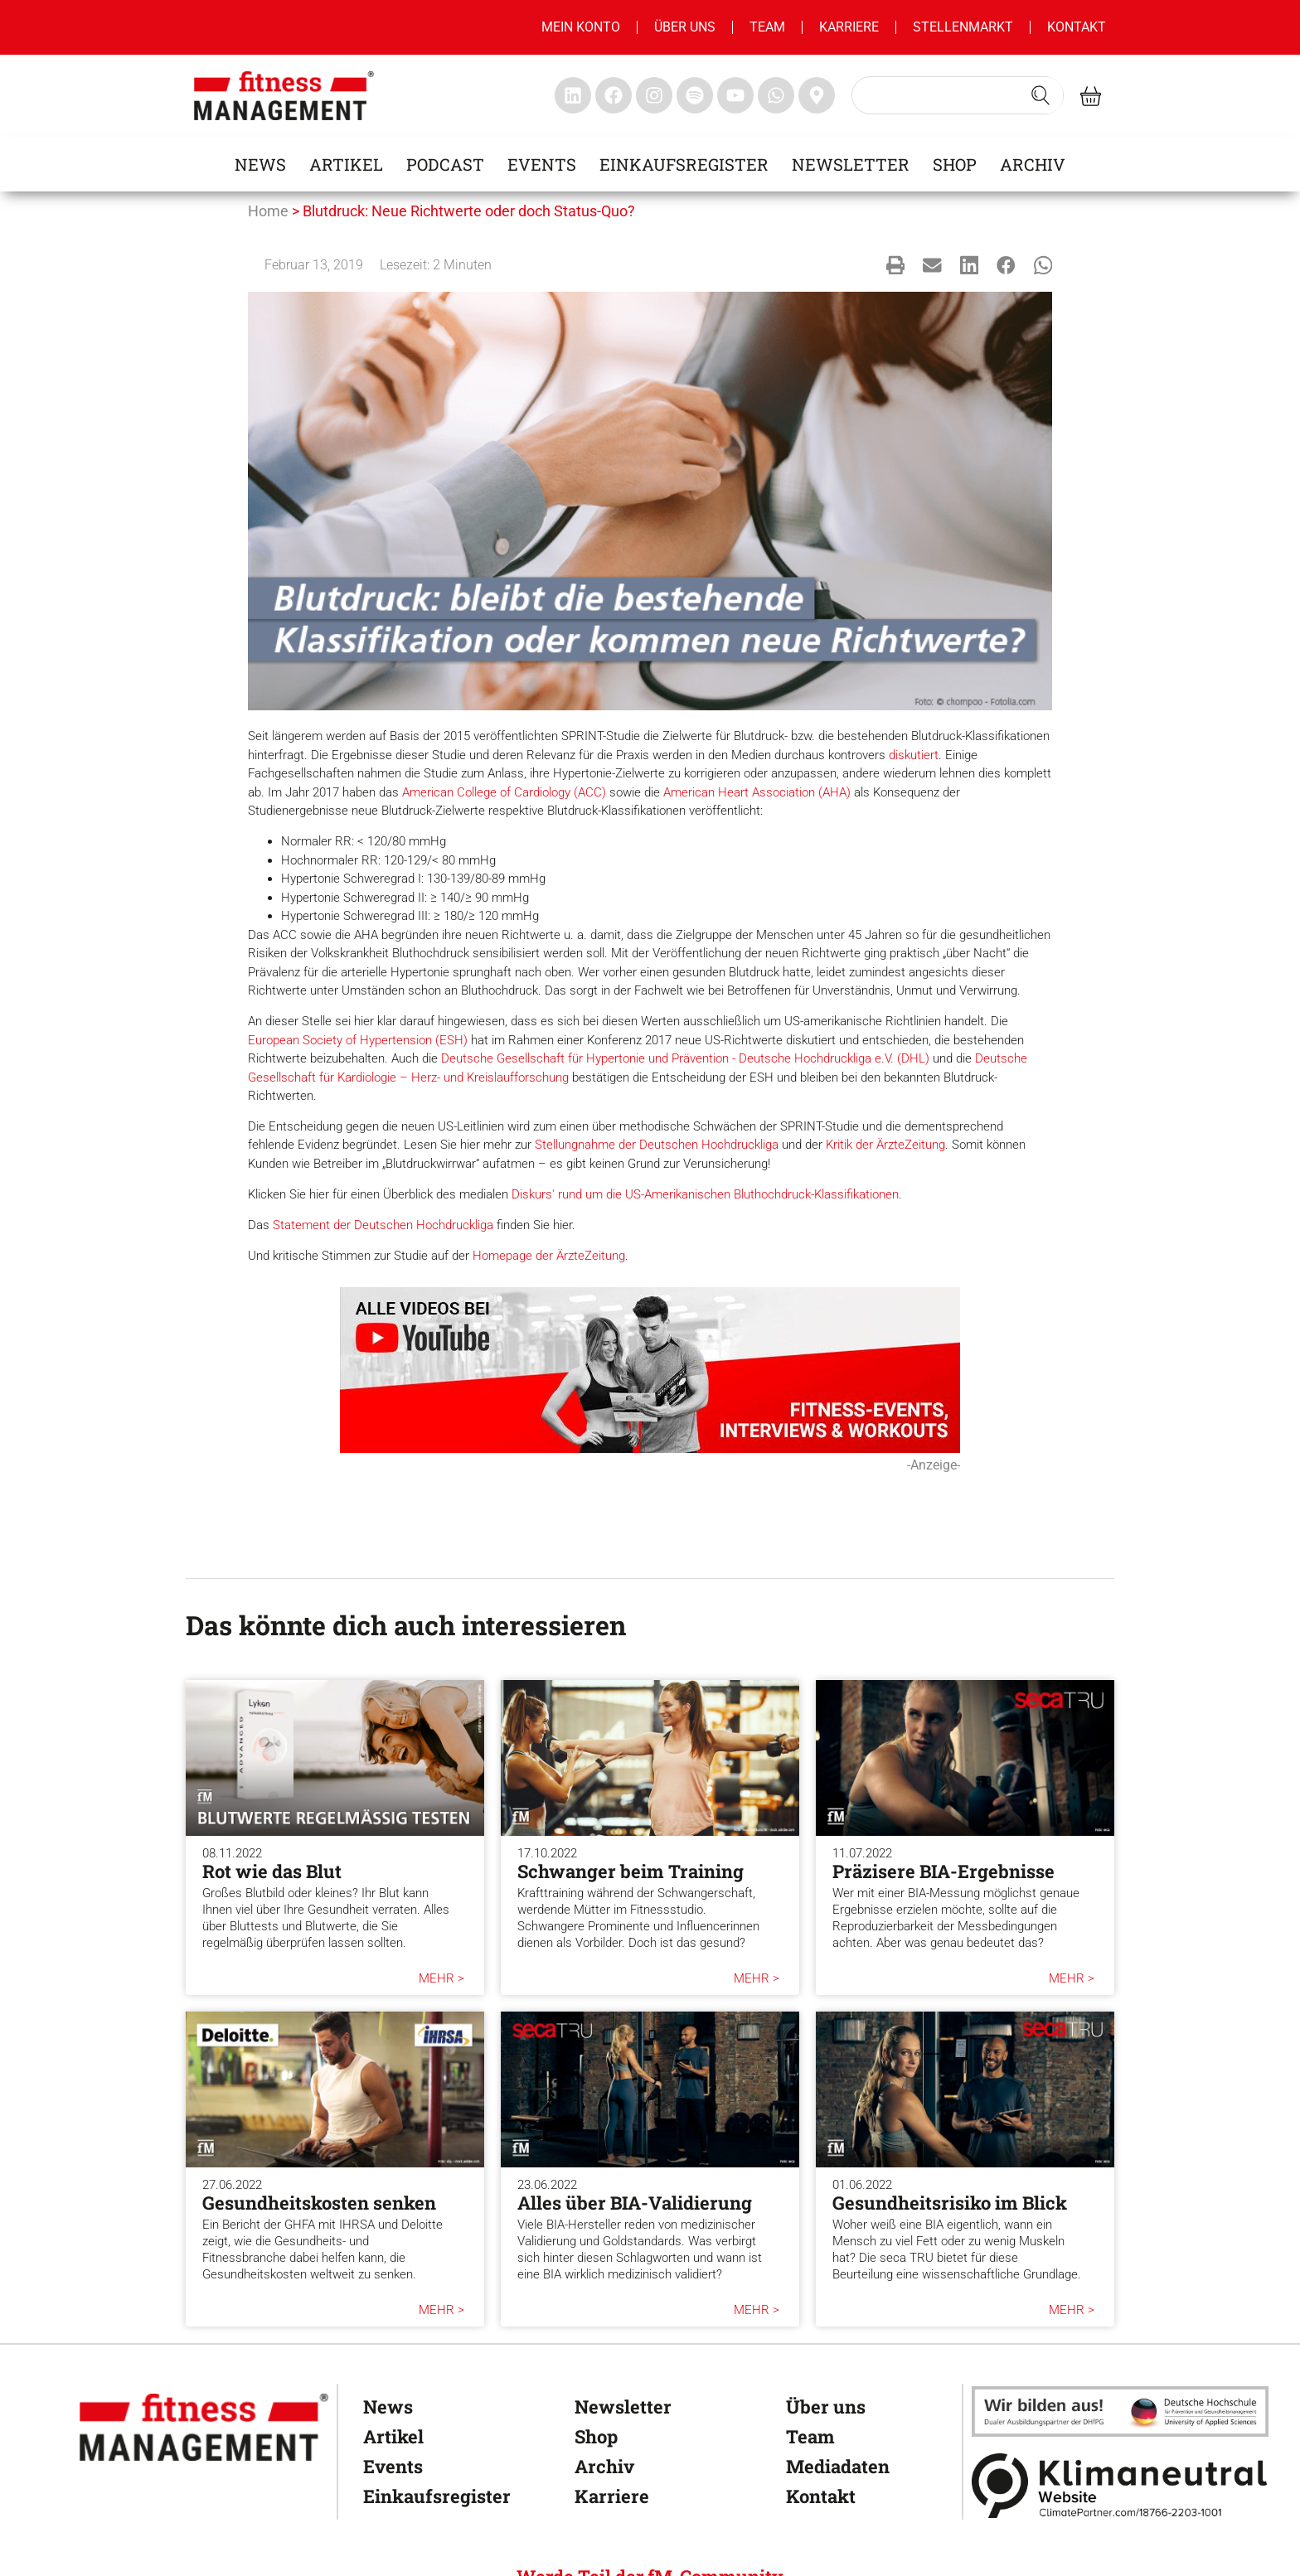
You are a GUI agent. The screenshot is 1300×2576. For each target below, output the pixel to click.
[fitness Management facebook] (613, 95)
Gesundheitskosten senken (319, 2203)
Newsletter (851, 164)
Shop (955, 164)
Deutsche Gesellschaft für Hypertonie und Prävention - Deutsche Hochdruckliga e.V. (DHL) (685, 1058)
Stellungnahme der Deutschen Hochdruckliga (657, 1144)
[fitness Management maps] (816, 95)
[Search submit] (1040, 95)
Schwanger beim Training (630, 1871)
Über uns (684, 27)
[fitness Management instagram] (654, 95)
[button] (895, 264)
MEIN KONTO (580, 27)
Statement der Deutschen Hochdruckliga (383, 1225)
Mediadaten (838, 2466)
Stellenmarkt (963, 27)
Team (767, 27)
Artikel (346, 164)
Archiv (1032, 164)
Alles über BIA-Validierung (634, 2203)
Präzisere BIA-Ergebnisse (943, 1871)
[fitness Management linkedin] (573, 95)
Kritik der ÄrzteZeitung (885, 1144)
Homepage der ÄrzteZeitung (549, 1255)
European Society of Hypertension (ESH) (358, 1040)
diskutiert (914, 755)
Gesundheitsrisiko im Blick (949, 2203)
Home (268, 211)
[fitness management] (284, 95)
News (260, 164)
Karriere (849, 27)
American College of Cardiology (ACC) (504, 792)
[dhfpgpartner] (1120, 2411)
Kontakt (1076, 27)
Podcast (445, 164)
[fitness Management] (204, 2427)
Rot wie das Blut (272, 1871)
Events (541, 164)
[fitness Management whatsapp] (776, 95)
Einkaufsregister (684, 164)
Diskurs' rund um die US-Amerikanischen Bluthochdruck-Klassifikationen (705, 1194)
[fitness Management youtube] (735, 95)
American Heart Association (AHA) (757, 792)
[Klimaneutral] (1120, 2485)
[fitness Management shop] (1090, 95)
